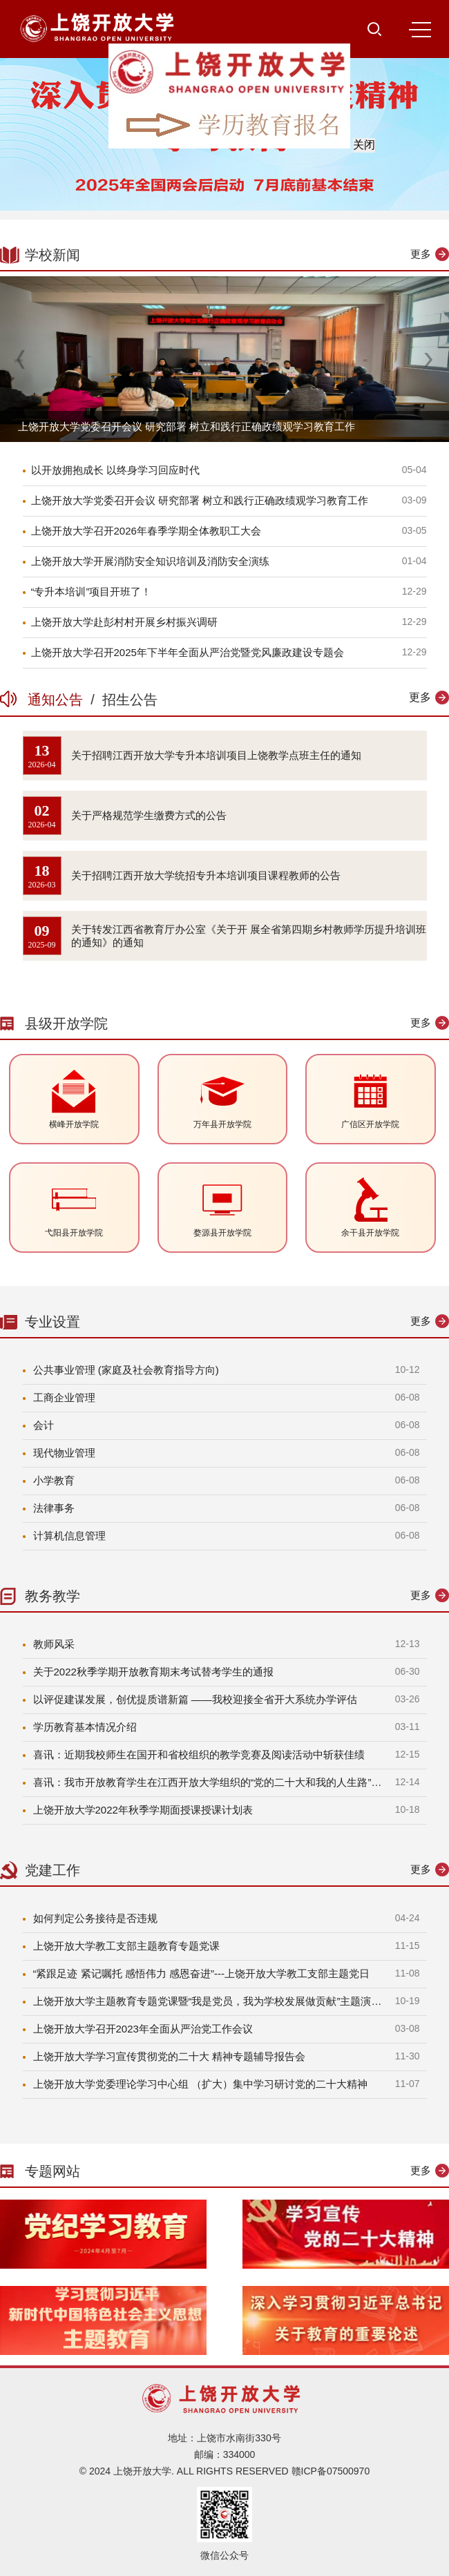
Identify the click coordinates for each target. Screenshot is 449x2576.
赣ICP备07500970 (331, 2471)
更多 (420, 254)
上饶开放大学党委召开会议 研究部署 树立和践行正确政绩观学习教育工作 (186, 426)
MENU (420, 29)
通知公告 (59, 699)
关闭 (374, 134)
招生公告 (126, 699)
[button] (428, 359)
